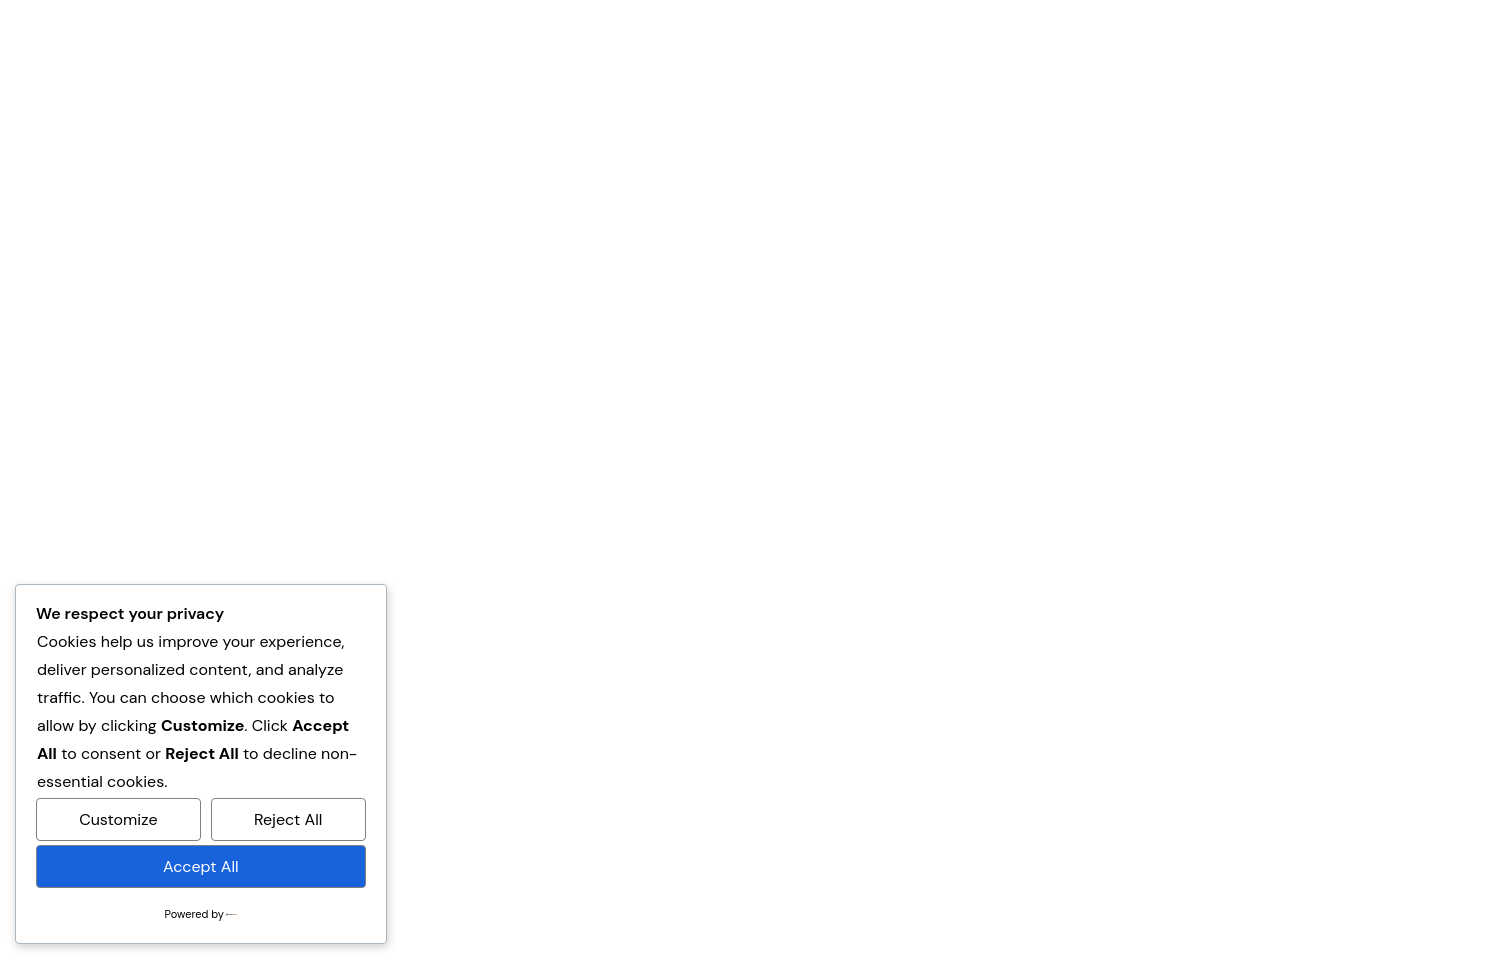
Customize (118, 819)
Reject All (288, 819)
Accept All (201, 866)
